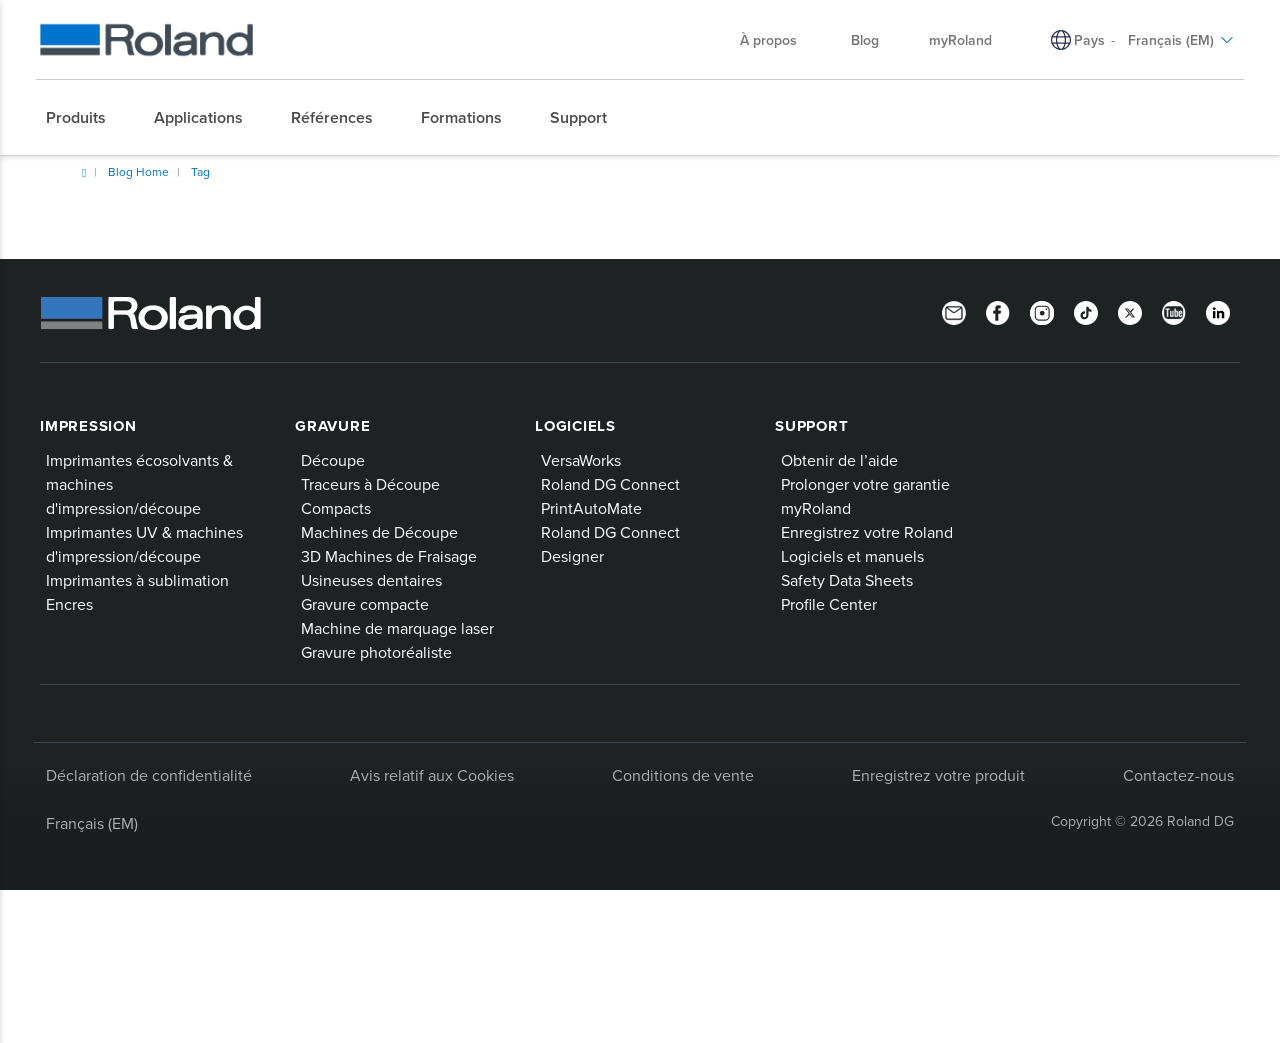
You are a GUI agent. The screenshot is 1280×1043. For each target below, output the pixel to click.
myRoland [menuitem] (960, 40)
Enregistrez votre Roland (867, 532)
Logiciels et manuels (852, 556)
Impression (88, 426)
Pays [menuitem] (1089, 40)
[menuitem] (86, 118)
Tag (200, 171)
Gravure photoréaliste (376, 652)
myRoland (816, 508)
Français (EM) (92, 823)
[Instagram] (1042, 311)
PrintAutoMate (591, 508)
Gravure (332, 426)
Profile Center (829, 604)
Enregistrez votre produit (938, 775)
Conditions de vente (683, 775)
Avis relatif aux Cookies (432, 775)
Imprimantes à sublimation (137, 580)
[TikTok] (1086, 311)
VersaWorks (581, 460)
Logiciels (575, 426)
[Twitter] (1130, 311)
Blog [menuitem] (865, 40)
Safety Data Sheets (847, 580)
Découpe (333, 460)
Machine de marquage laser (397, 628)
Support (811, 426)
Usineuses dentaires (371, 580)
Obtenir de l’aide (839, 460)
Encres (69, 604)
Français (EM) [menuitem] (1181, 40)
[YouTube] (1174, 311)
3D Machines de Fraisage (389, 556)
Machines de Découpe (379, 532)
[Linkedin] (1218, 311)
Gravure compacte (365, 604)
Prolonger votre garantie (865, 484)
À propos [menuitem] (778, 40)
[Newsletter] (954, 311)
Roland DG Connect (610, 484)
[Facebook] (998, 311)
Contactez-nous (1178, 775)
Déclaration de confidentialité (149, 775)
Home (84, 173)
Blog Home (138, 171)
